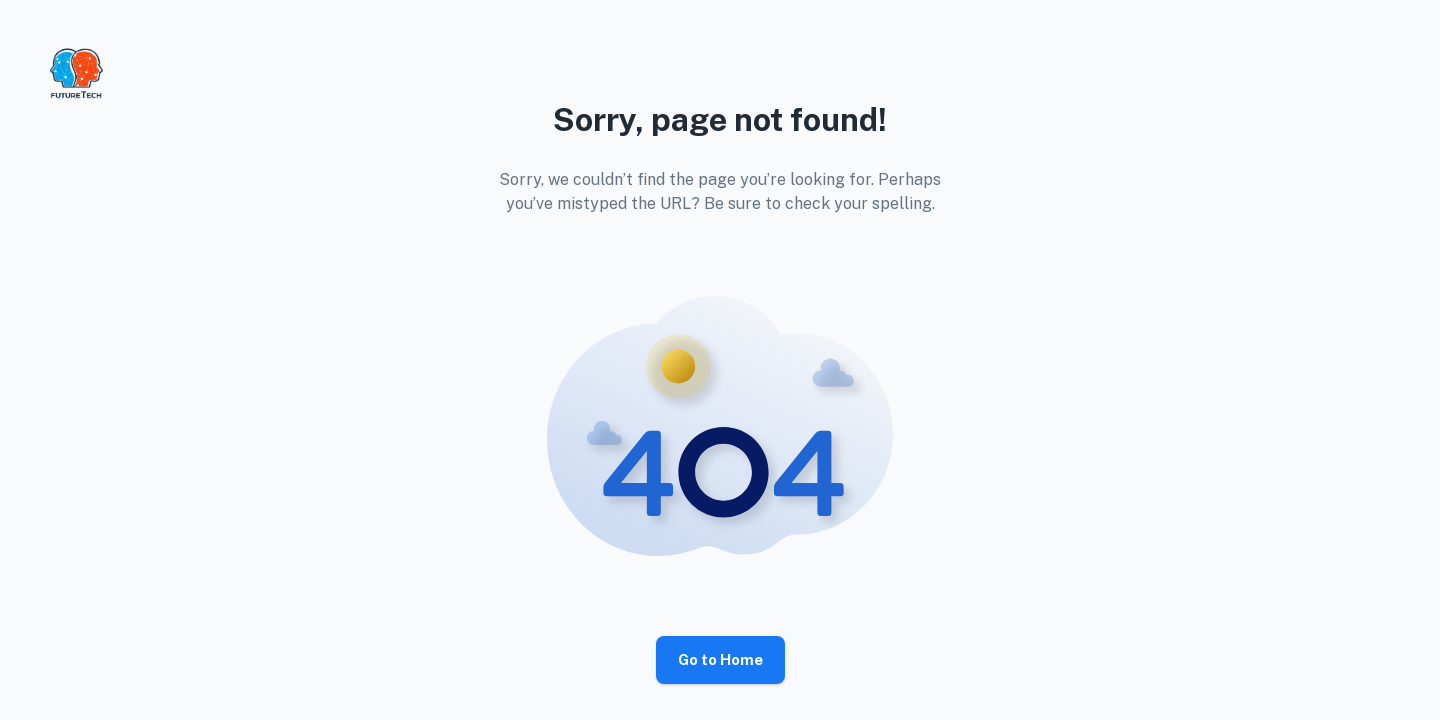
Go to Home (720, 660)
